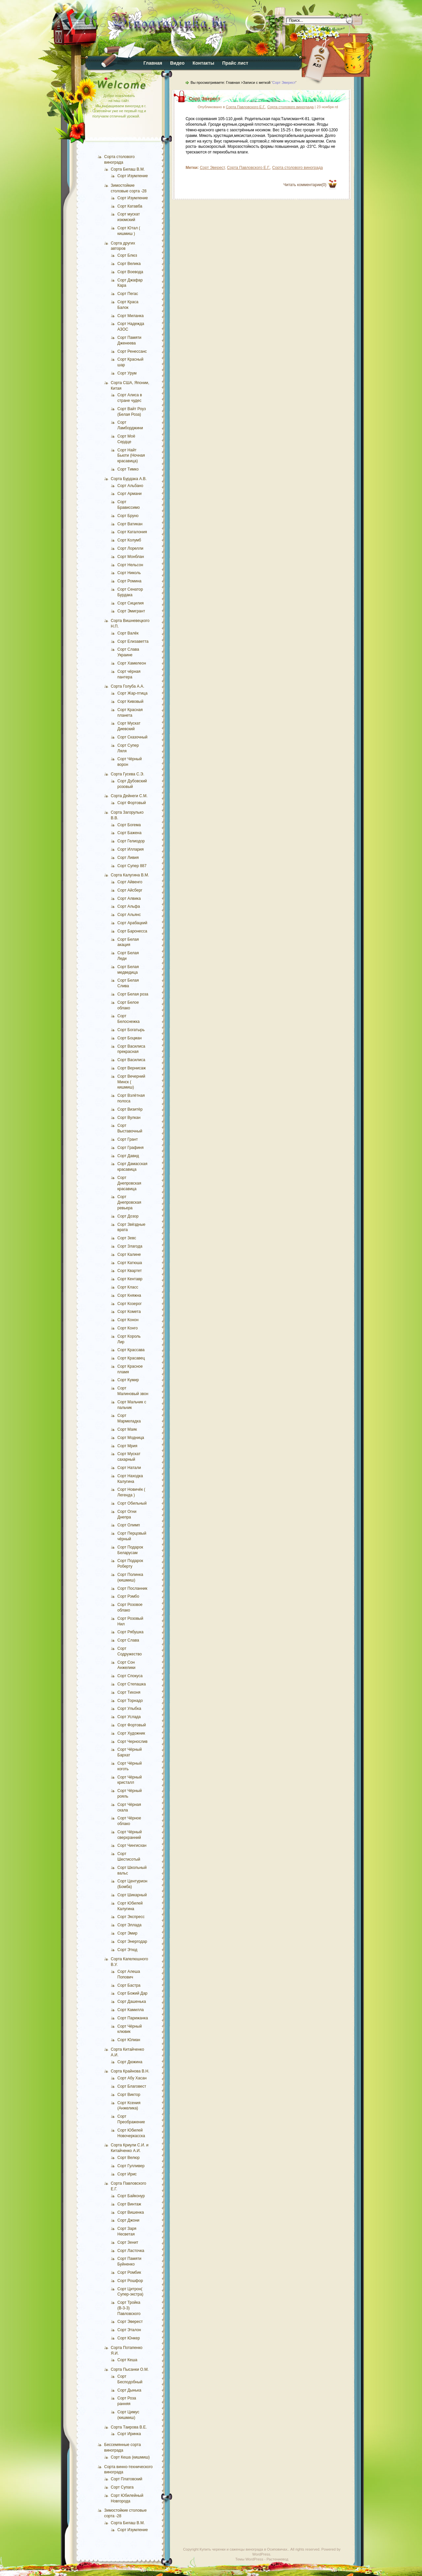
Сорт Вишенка (130, 2212)
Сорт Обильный (132, 1503)
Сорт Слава (128, 1640)
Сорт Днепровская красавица (129, 1183)
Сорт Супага (122, 2487)
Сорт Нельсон (130, 565)
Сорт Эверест (130, 2321)
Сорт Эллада (129, 1925)
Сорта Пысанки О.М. (130, 2369)
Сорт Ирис (127, 2174)
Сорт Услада (129, 1716)
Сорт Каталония (132, 532)
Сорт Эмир (127, 1933)
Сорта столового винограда (290, 107)
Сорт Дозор (127, 1216)
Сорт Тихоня (128, 1692)
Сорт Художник (131, 1733)
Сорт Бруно (127, 515)
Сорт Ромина (129, 581)
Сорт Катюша (129, 1262)
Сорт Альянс (129, 914)
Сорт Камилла (130, 2009)
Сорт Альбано (130, 485)
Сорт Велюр (128, 2157)
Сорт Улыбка (129, 1708)
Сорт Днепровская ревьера (129, 1202)
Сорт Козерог (129, 1303)
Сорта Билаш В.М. (128, 169)
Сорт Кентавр (129, 1279)
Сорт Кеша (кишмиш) (130, 2457)
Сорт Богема (129, 825)
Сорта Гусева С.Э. (127, 774)
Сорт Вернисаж (131, 1068)
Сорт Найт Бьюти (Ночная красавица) (131, 456)
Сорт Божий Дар (132, 1993)
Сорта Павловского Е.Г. (245, 107)
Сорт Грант (127, 1139)
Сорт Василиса (131, 1060)
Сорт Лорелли (130, 548)
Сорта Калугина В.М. (130, 875)
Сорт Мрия (127, 1446)
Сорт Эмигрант (131, 611)
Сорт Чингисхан (131, 1845)
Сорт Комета (129, 1311)
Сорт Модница (130, 1437)
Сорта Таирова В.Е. (129, 2427)
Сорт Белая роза (132, 994)
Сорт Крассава (131, 1350)
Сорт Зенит (127, 2242)
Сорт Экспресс (130, 1916)
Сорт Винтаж (129, 2204)
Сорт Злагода (129, 1246)
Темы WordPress (249, 2559)
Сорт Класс (127, 1287)
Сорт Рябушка (130, 1632)
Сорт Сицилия (130, 603)
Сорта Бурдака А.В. (129, 478)
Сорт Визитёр (129, 1109)
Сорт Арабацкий (132, 923)
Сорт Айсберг (129, 890)
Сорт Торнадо (130, 1700)
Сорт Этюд (127, 1949)
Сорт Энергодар (132, 1941)
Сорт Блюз (127, 255)
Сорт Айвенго (129, 882)
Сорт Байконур (131, 2196)
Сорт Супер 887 (131, 866)
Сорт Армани (129, 493)
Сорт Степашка (131, 1684)
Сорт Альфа (128, 906)
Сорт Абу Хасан (132, 2078)
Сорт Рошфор (130, 2280)
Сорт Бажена (129, 833)
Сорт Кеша (127, 2360)
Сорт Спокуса (129, 1676)
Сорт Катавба (129, 206)
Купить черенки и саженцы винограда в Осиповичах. (243, 2549)
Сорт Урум (126, 373)
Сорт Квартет (129, 1270)
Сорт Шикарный (132, 1895)
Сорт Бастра (128, 1985)
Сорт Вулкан (128, 1117)
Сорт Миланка (130, 315)
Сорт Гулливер (130, 2166)
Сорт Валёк (127, 633)
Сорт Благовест (131, 2086)
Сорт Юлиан (128, 2040)
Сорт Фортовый (131, 802)
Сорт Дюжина (129, 2062)
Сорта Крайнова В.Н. (130, 2071)
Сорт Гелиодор (131, 841)
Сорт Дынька (129, 2390)
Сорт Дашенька (131, 2001)
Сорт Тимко (127, 469)
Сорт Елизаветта (133, 641)
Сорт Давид (128, 1156)
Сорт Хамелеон (131, 663)
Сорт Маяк (127, 1429)
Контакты (203, 63)
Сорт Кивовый (130, 701)
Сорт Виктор (128, 2094)
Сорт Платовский (126, 2479)
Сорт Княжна (129, 1295)
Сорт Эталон (129, 2330)
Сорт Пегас (127, 293)
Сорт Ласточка (130, 2250)
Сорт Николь (129, 573)
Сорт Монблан (130, 556)
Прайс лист (235, 63)
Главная (152, 63)
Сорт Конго (127, 1328)
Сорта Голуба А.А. (127, 686)
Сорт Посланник (132, 1588)
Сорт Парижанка (132, 2018)
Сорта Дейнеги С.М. (129, 796)
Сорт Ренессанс (132, 351)
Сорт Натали (129, 1467)
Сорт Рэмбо (128, 1596)
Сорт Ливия (128, 857)
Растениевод (277, 2559)
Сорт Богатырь (131, 1029)
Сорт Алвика (129, 898)
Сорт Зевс (126, 1238)
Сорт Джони (128, 2220)
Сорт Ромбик (129, 2272)
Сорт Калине (129, 1254)
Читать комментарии (305, 184)
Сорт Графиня (130, 1147)
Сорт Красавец (131, 1358)
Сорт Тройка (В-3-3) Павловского (128, 2308)
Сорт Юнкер (128, 2338)
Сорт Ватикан (129, 524)
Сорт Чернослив (132, 1741)
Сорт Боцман (129, 1038)
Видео (177, 63)
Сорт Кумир (128, 1380)
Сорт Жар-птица (132, 693)
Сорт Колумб (129, 540)
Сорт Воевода (130, 272)
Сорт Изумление (132, 176)
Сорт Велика (129, 263)
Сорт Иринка (129, 2433)
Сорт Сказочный (132, 737)
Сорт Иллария (130, 849)
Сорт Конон (127, 1320)
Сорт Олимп (128, 1525)
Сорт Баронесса (132, 931)
